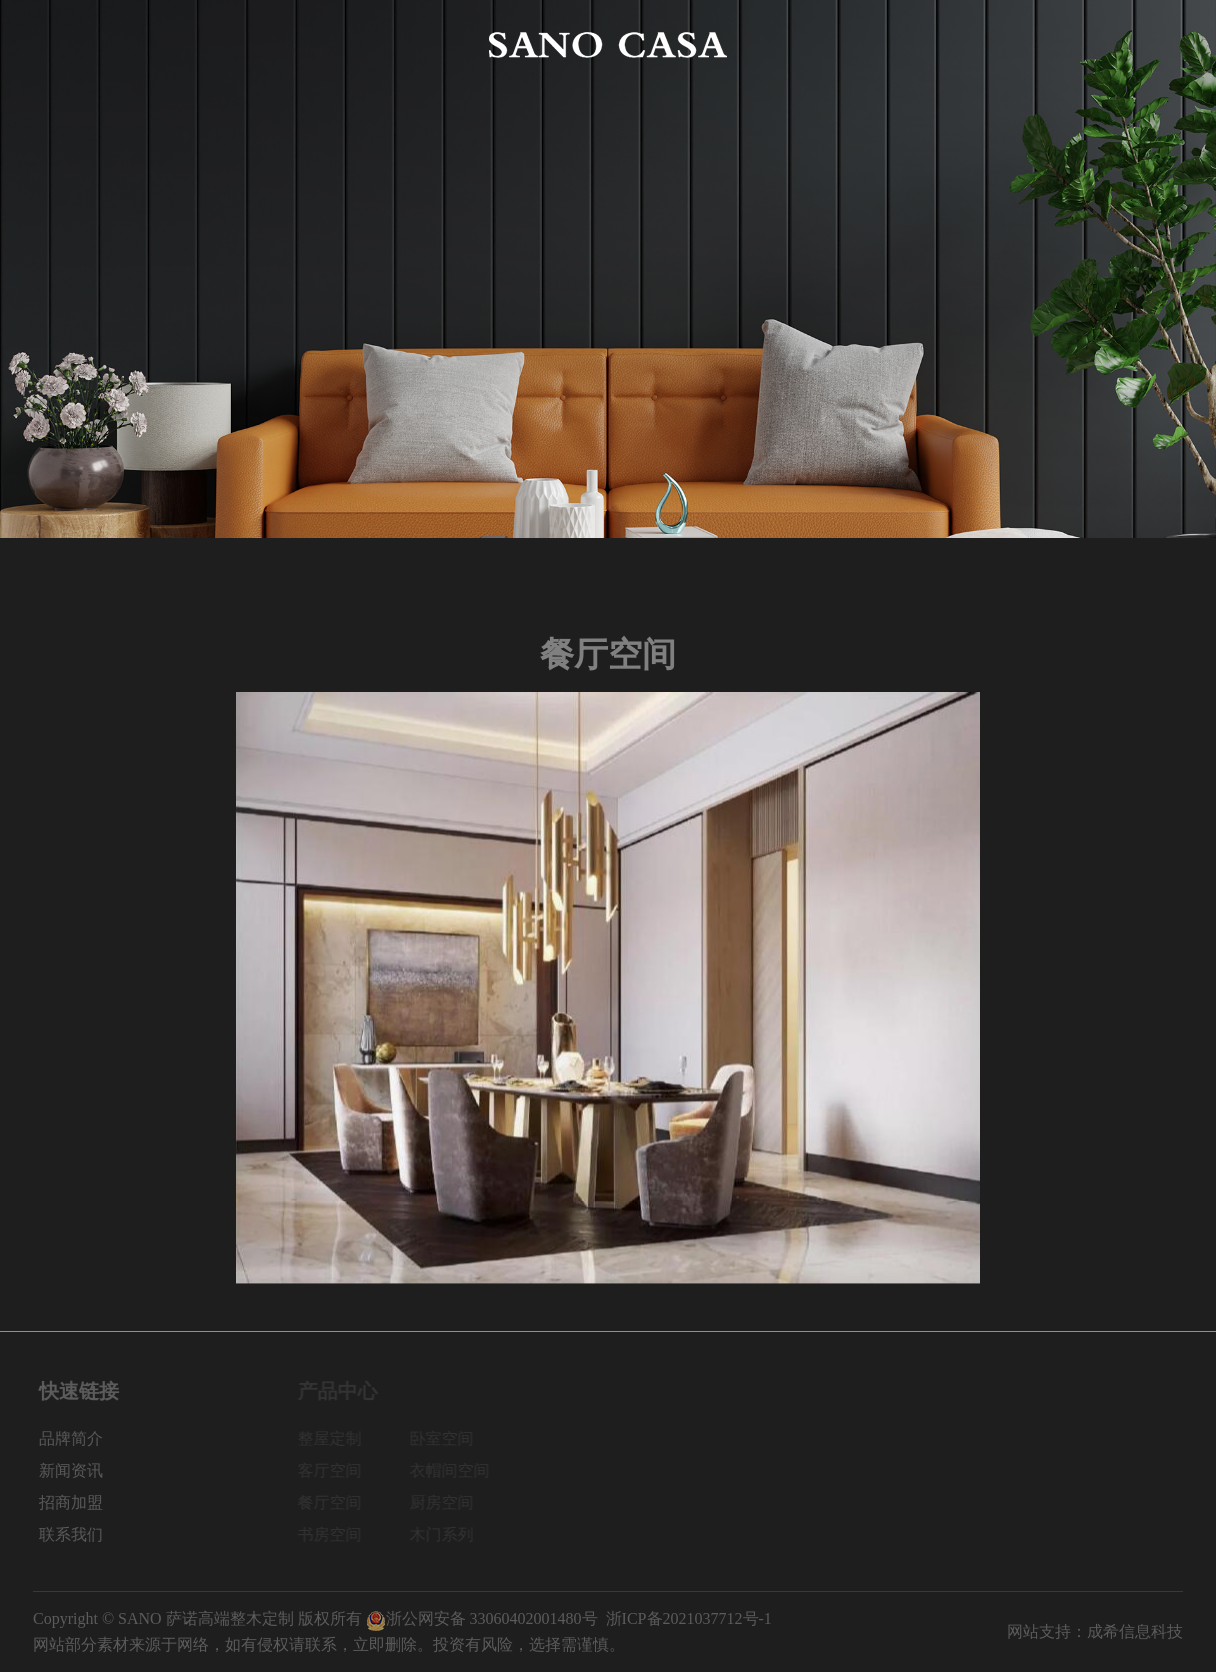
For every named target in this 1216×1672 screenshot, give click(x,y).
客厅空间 (335, 1470)
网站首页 (65, 44)
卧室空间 (447, 1438)
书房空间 (335, 1534)
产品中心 (299, 44)
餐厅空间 (335, 1502)
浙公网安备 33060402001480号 (482, 1618)
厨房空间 (447, 1502)
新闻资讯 (917, 44)
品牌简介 (182, 44)
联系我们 (1151, 44)
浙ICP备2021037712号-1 (689, 1618)
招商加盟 (1034, 44)
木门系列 (447, 1534)
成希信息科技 (1135, 1631)
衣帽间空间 (455, 1470)
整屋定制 (335, 1438)
